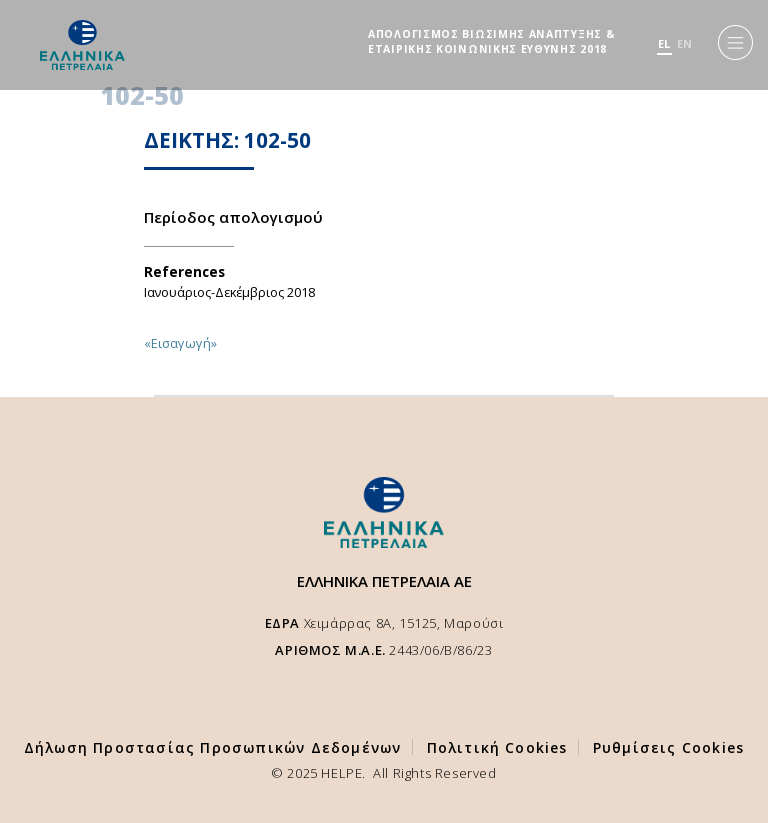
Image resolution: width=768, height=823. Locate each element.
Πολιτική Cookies (497, 747)
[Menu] (735, 42)
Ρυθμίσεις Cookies (668, 747)
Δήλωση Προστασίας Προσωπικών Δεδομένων (213, 747)
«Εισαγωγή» (180, 343)
